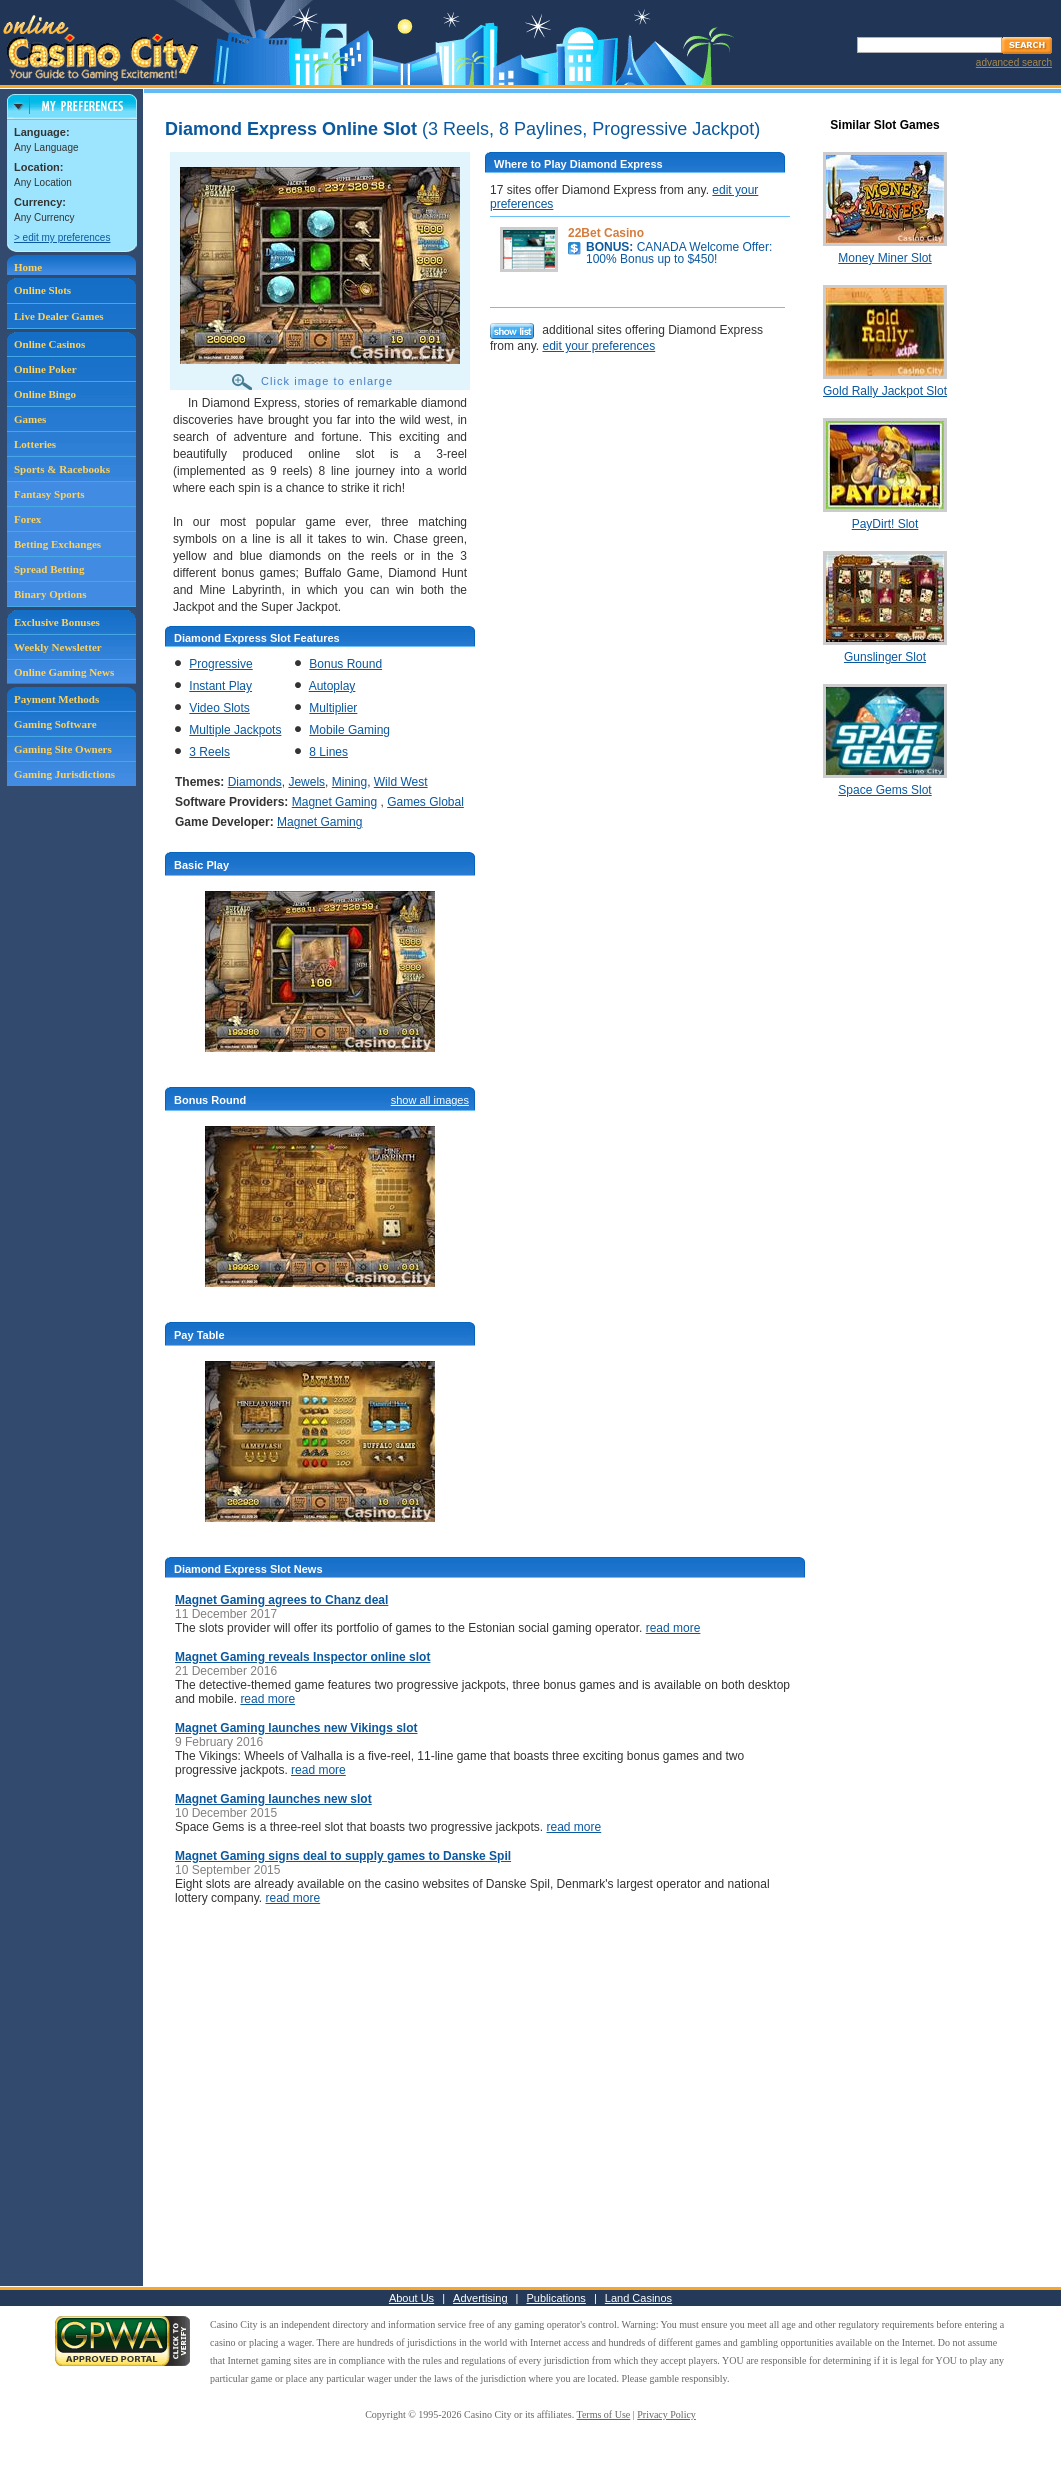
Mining (349, 782)
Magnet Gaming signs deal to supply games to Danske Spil (343, 1856)
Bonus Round (345, 664)
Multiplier (333, 708)
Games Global (425, 802)
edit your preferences (598, 346)
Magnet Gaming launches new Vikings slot (296, 1728)
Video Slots (219, 708)
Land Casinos (638, 2298)
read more (673, 1628)
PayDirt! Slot (885, 524)
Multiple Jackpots (235, 730)
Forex (27, 519)
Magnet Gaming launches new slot (273, 1799)
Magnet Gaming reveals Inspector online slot (302, 1657)
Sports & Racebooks (62, 469)
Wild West (401, 782)
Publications (556, 2298)
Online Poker (45, 369)
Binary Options (50, 594)
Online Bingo (45, 394)
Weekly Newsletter (58, 647)
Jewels (306, 782)
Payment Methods (56, 699)
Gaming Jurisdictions (64, 774)
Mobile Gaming (349, 730)
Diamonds (255, 782)
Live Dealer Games (59, 316)
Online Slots (42, 290)
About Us (411, 2298)
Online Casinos (49, 344)
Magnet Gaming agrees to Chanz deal (281, 1600)
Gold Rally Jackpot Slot (885, 391)
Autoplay (332, 686)
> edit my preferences (62, 237)
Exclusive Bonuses (57, 622)
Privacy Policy (666, 2414)
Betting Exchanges (57, 544)
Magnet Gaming (334, 802)
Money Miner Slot (884, 258)
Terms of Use (604, 2414)
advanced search (1014, 62)
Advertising (480, 2298)
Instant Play (220, 686)
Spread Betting (49, 569)
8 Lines (328, 752)
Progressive (220, 664)
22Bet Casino (606, 233)
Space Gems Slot (884, 790)
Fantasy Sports (49, 494)
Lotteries (35, 444)
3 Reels (209, 752)
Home (28, 267)
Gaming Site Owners (63, 749)
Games (30, 419)
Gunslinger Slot (885, 657)
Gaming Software (55, 724)
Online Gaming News (64, 672)
